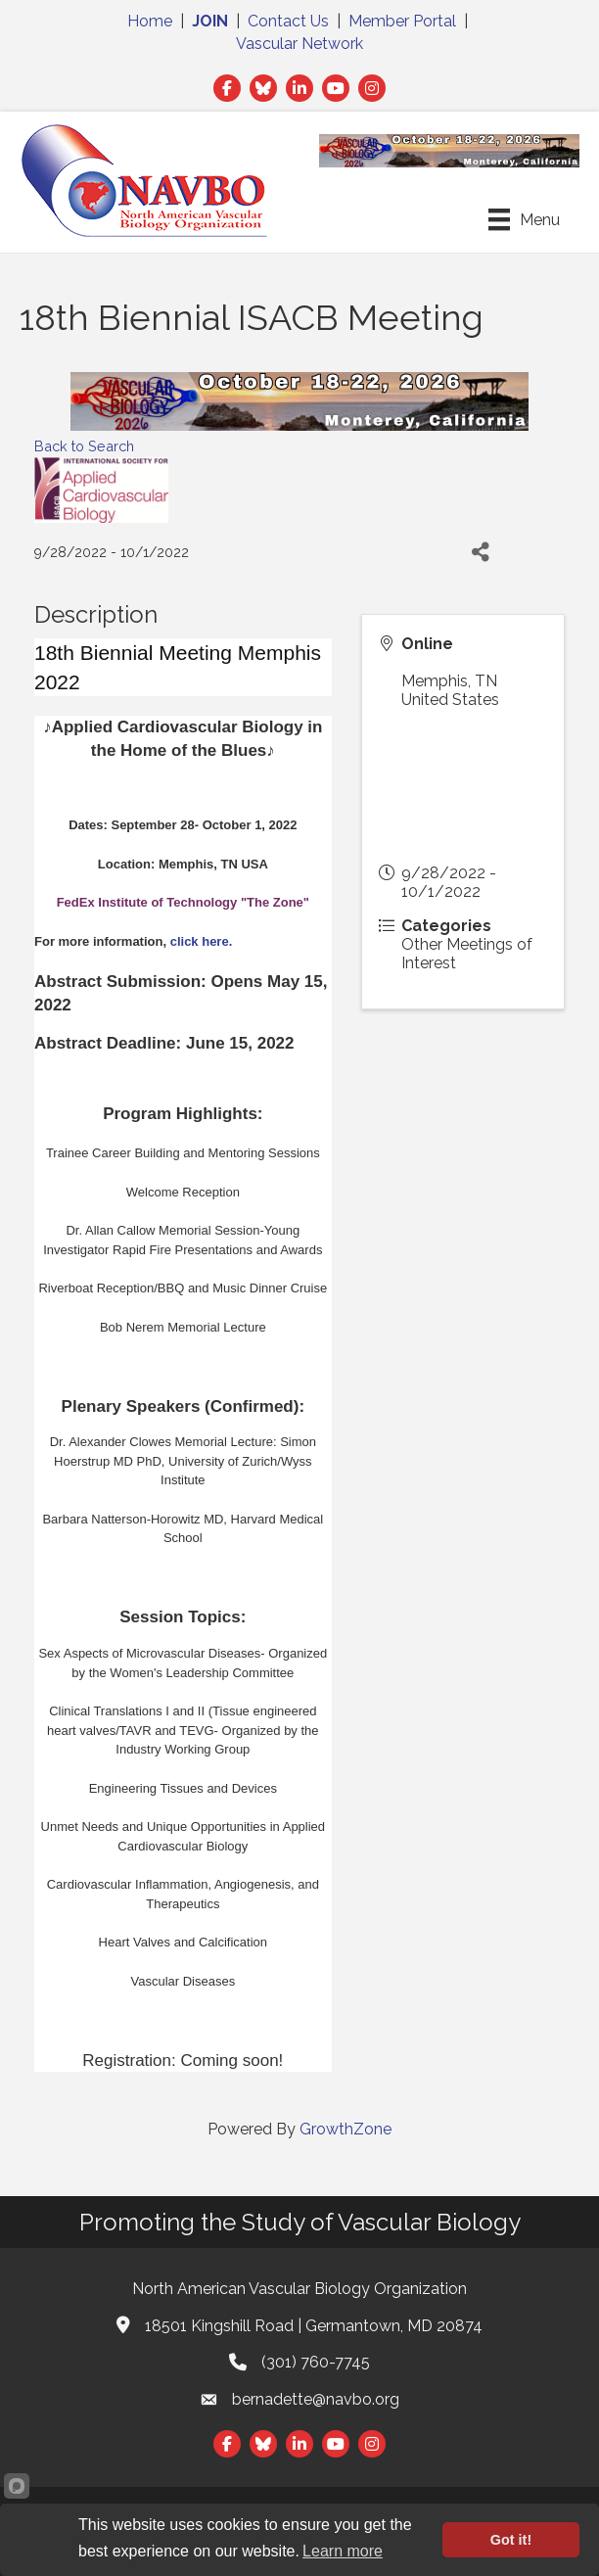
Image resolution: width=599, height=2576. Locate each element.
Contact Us (288, 21)
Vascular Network (299, 43)
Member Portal (402, 21)
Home (149, 21)
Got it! (510, 2540)
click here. (205, 941)
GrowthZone (346, 2129)
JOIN (210, 21)
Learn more (342, 2551)
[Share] (481, 553)
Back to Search (84, 446)
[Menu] (524, 219)
